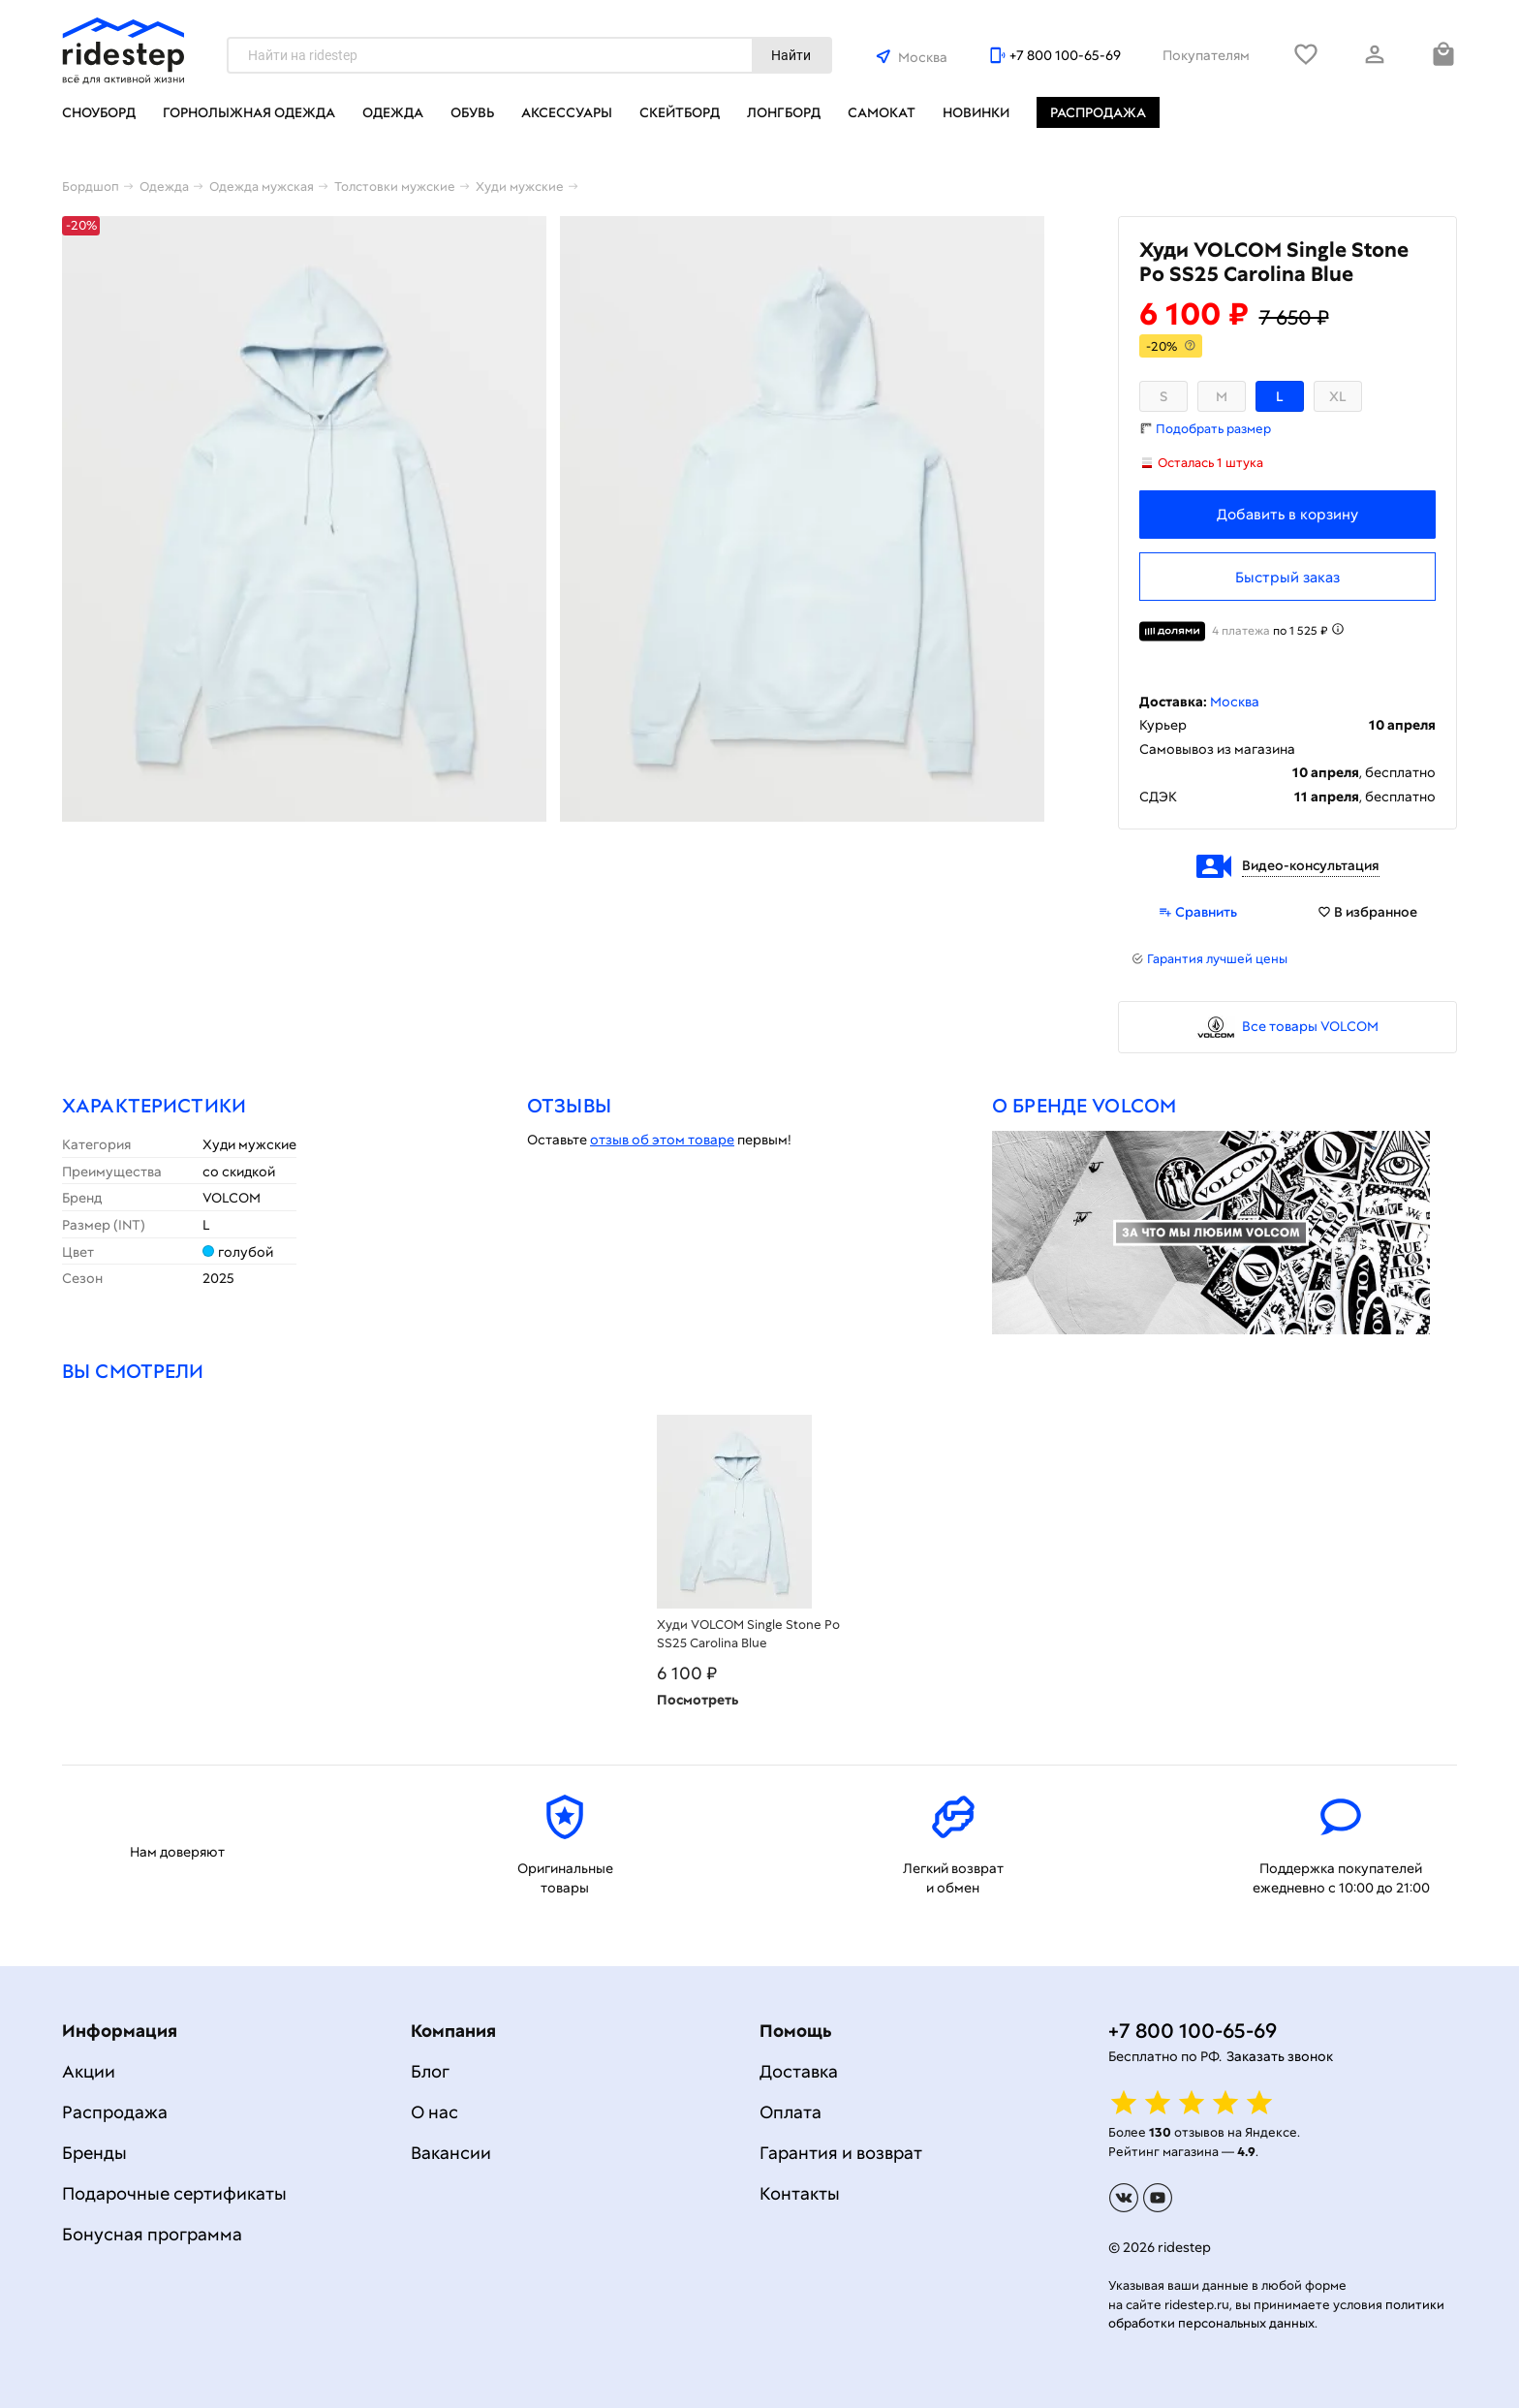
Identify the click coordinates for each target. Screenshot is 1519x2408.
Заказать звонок (1279, 2056)
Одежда (392, 112)
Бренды (94, 2153)
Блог (430, 2071)
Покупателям (1206, 55)
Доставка (799, 2071)
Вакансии (451, 2153)
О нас (434, 2112)
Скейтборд (679, 112)
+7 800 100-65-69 (1065, 55)
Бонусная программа (152, 2234)
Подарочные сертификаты (174, 2193)
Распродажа (1098, 112)
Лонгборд (784, 112)
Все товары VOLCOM (1310, 1026)
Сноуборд (99, 112)
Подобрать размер (1213, 429)
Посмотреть (697, 1699)
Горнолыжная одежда (249, 112)
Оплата (791, 2112)
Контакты (800, 2193)
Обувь (472, 112)
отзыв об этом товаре (662, 1139)
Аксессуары (566, 112)
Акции (88, 2071)
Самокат (881, 112)
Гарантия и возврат (841, 2153)
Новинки (976, 112)
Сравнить (1198, 912)
